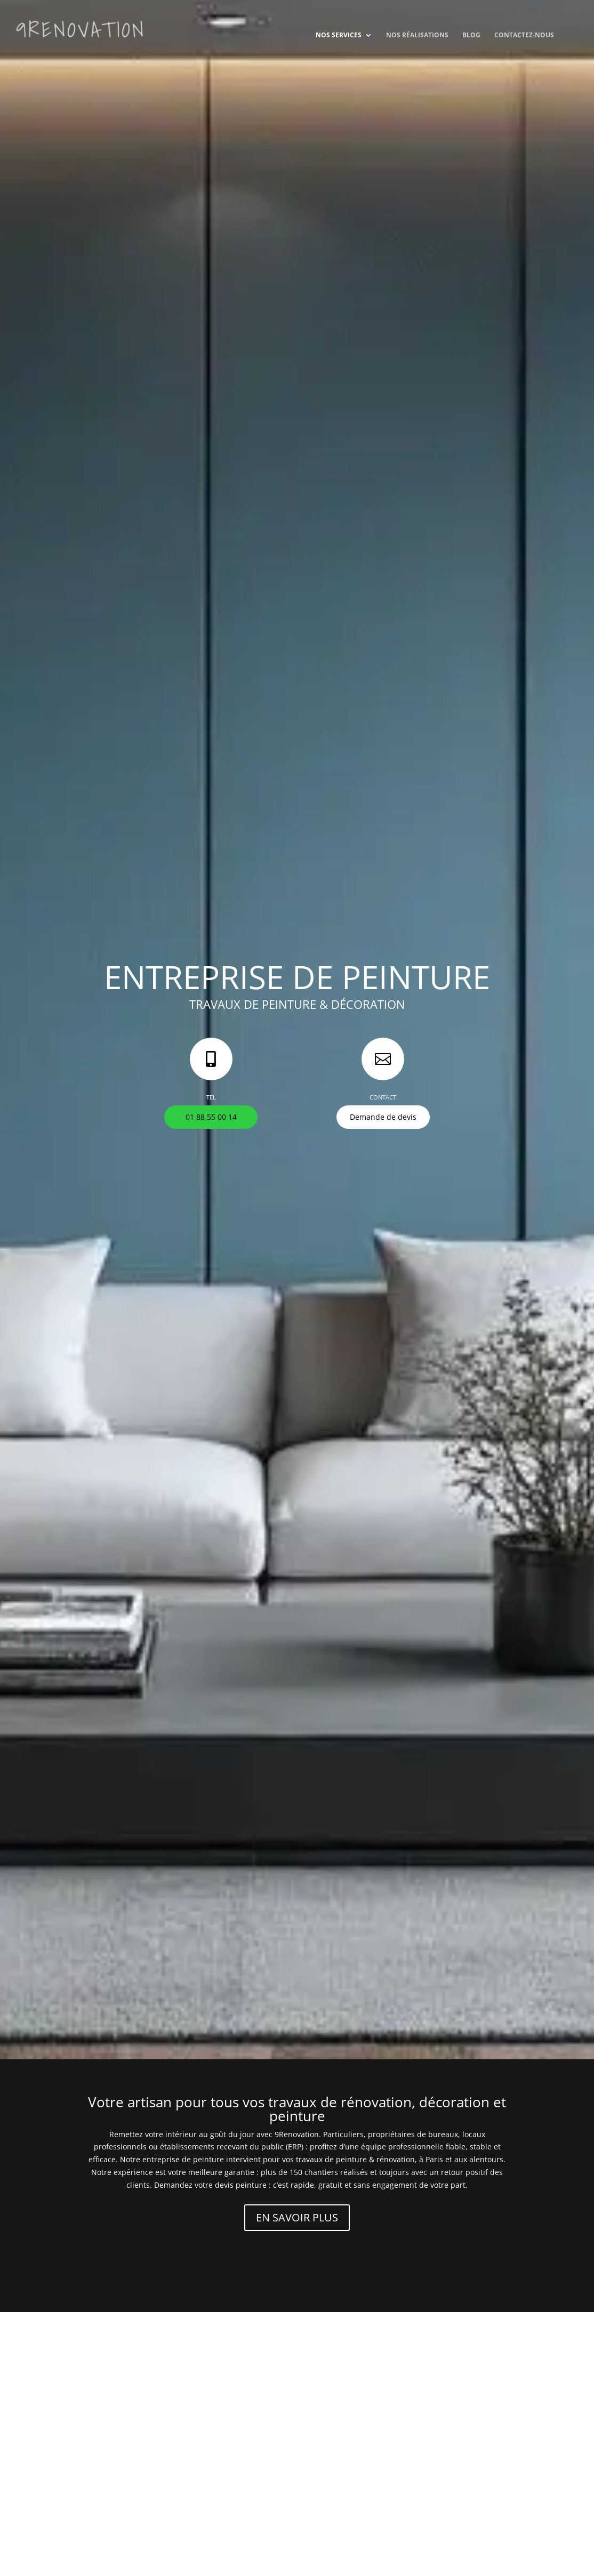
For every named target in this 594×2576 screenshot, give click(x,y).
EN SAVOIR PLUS (297, 2217)
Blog (471, 35)
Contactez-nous (524, 35)
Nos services (339, 35)
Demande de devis (383, 1117)
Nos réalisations (417, 35)
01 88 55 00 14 (211, 1117)
